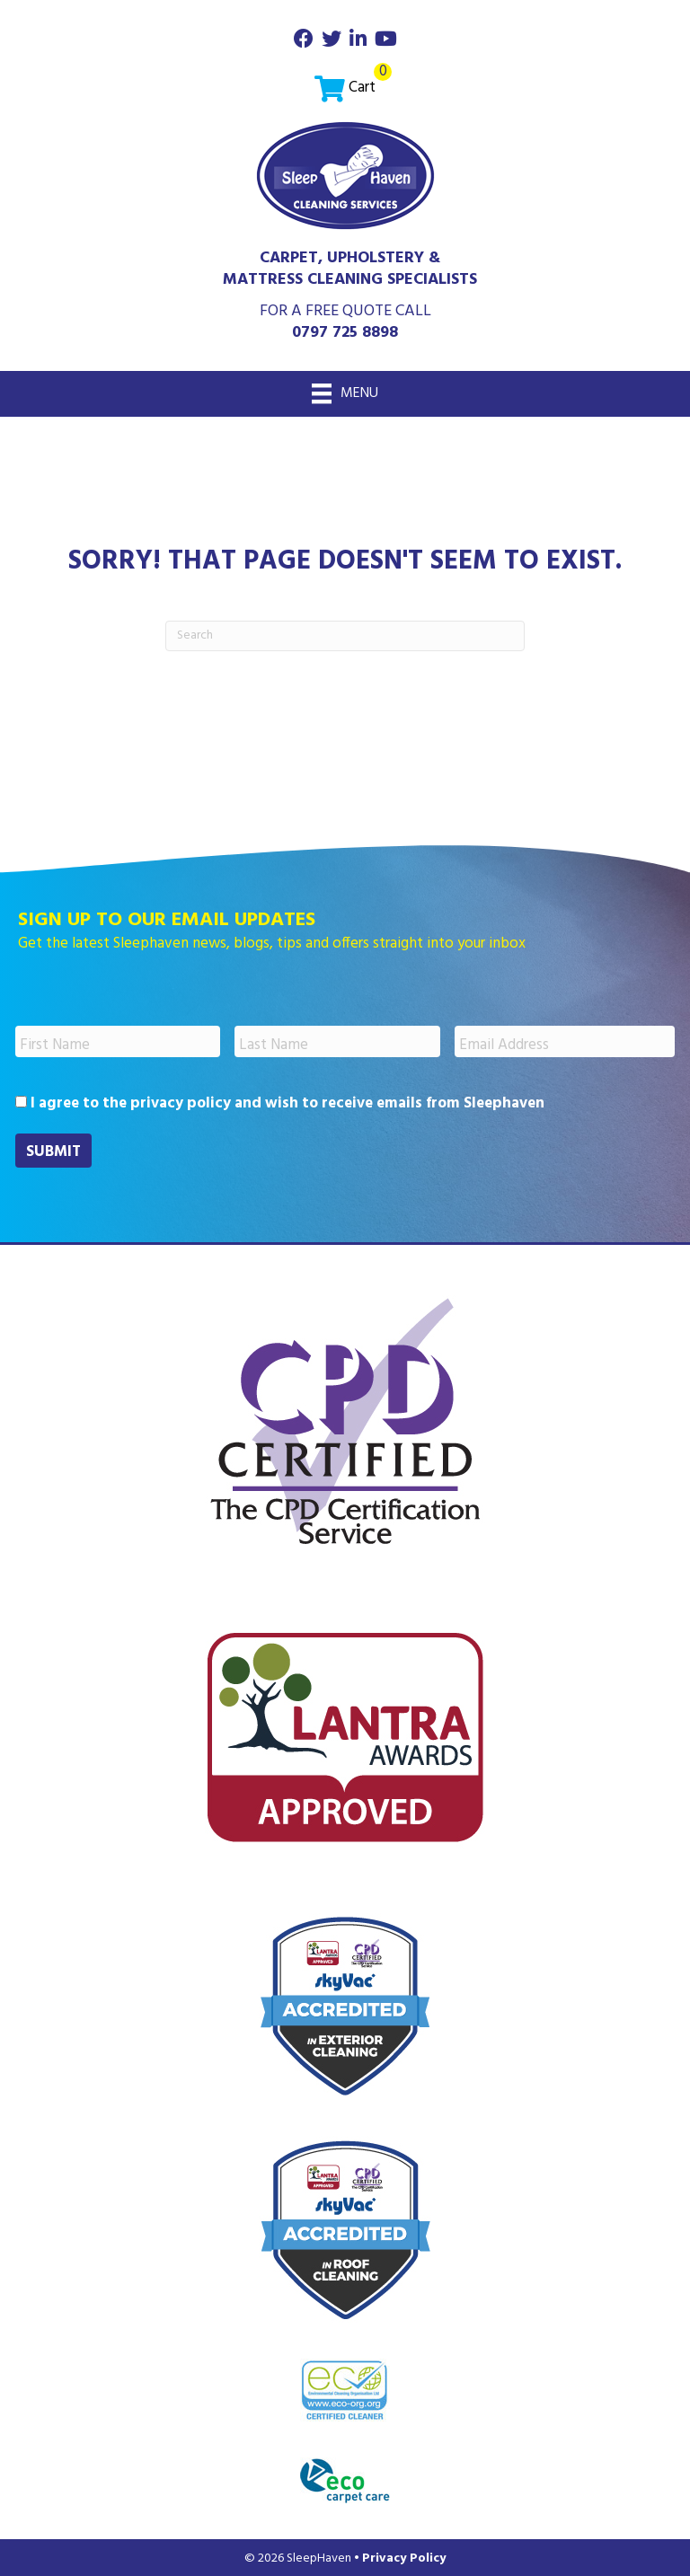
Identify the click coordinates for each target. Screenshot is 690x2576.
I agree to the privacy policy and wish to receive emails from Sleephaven (287, 1104)
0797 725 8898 (345, 333)
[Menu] (345, 393)
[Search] (345, 636)
